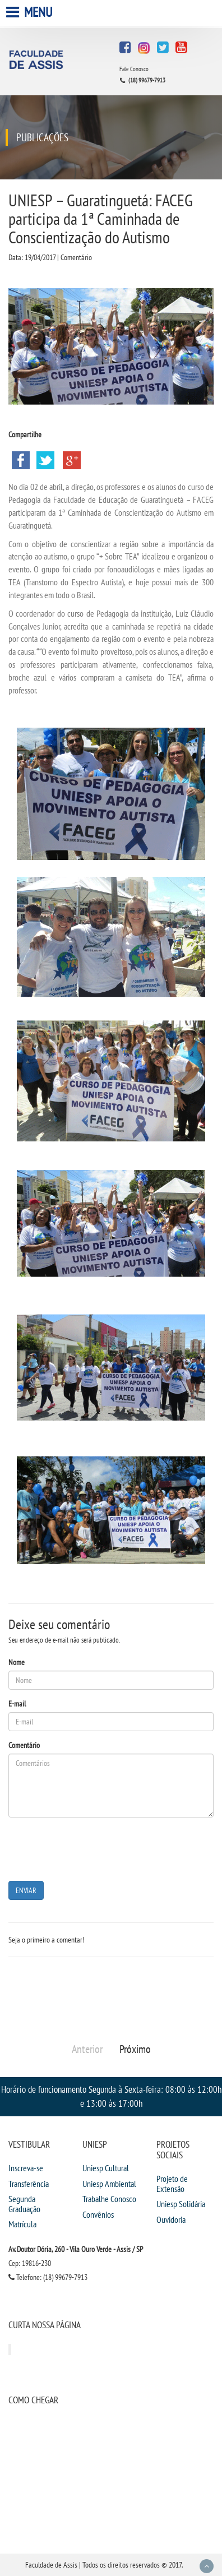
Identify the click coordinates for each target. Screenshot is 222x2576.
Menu (30, 12)
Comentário (24, 1745)
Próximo (135, 2049)
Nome (16, 1662)
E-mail (17, 1704)
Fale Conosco (134, 69)
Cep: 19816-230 (29, 2263)
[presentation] (93, 1848)
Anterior (87, 2049)
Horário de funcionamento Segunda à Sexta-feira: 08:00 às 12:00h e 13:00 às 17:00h (111, 2096)
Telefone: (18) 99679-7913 (47, 2277)
